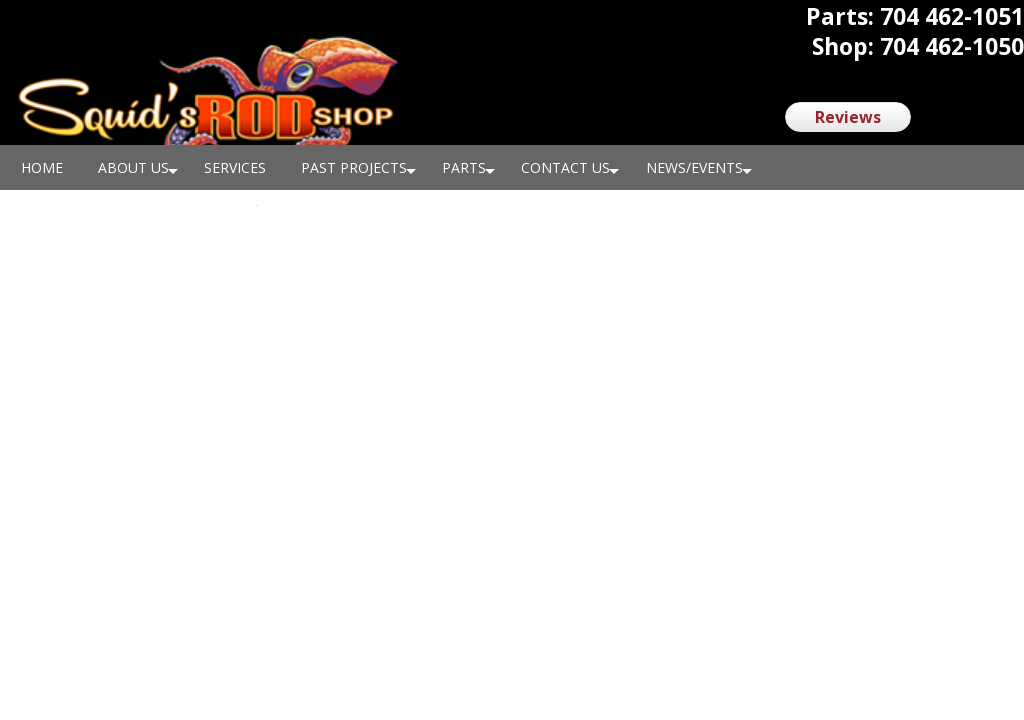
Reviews (848, 117)
